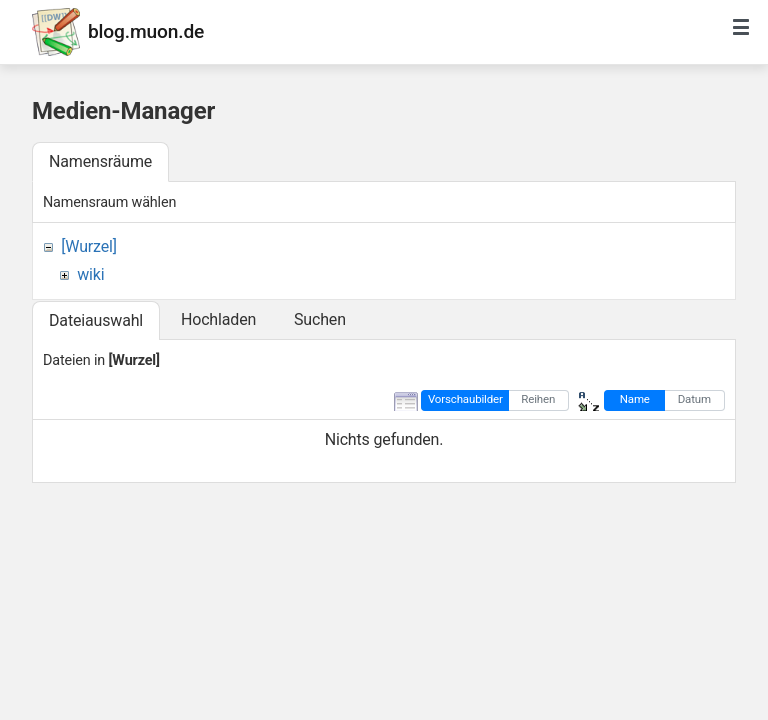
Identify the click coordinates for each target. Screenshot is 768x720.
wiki (90, 274)
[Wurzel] (89, 246)
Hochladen (218, 319)
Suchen (320, 319)
